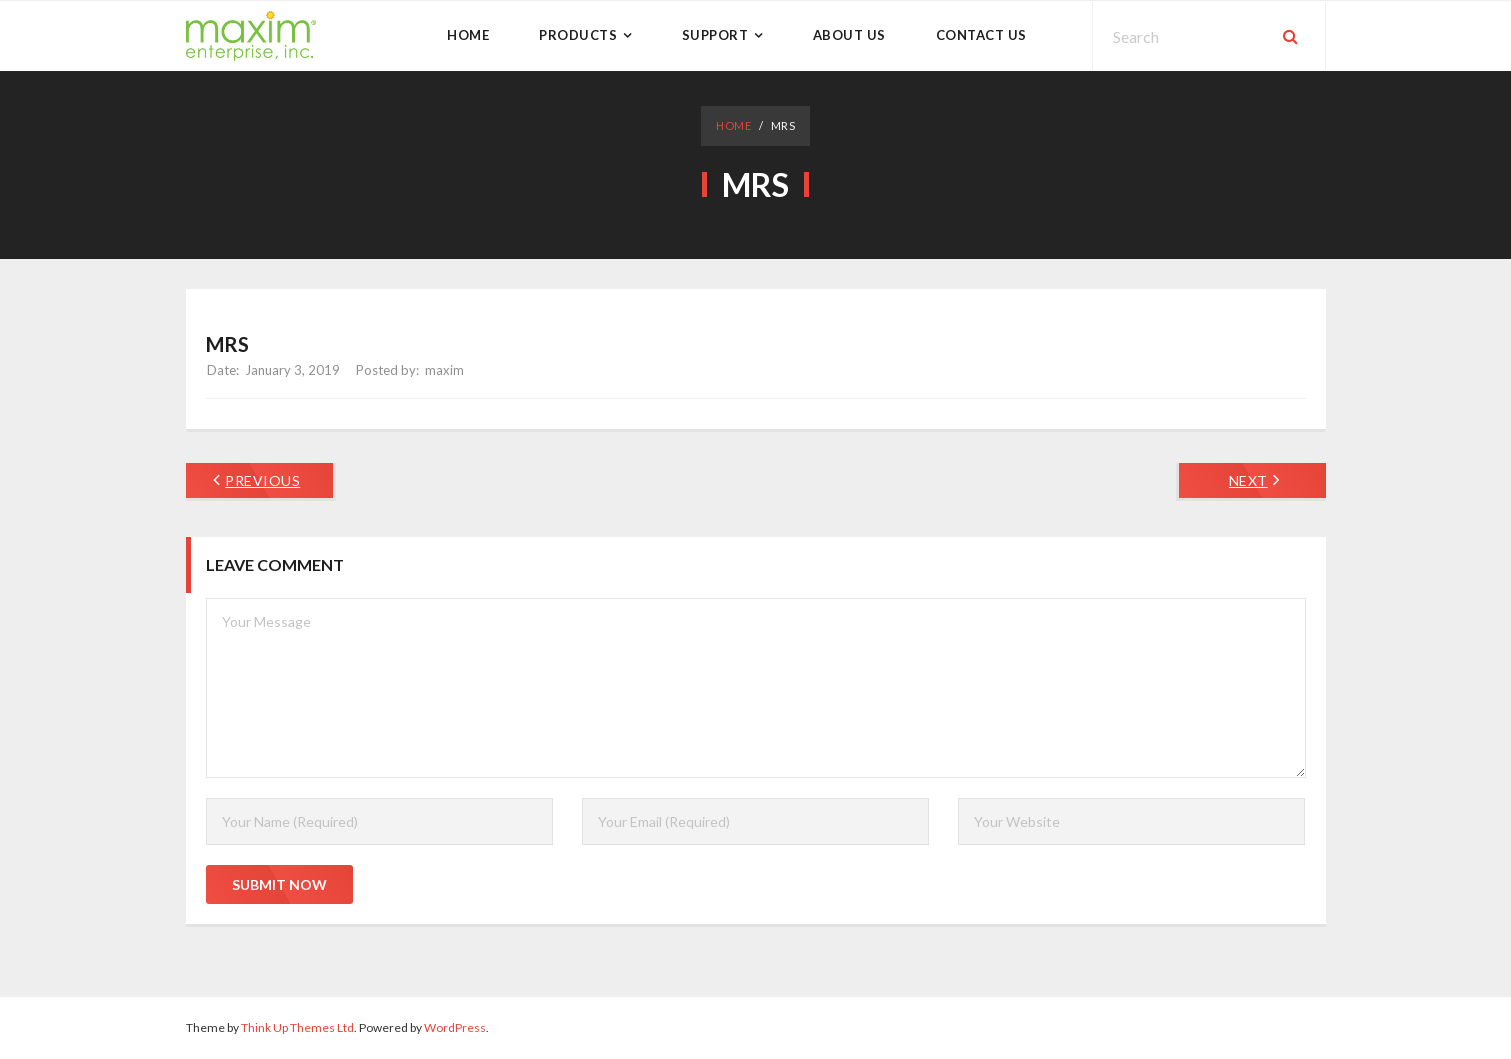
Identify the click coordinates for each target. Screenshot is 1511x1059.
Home (733, 125)
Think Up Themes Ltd (297, 1027)
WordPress (455, 1027)
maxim (444, 370)
